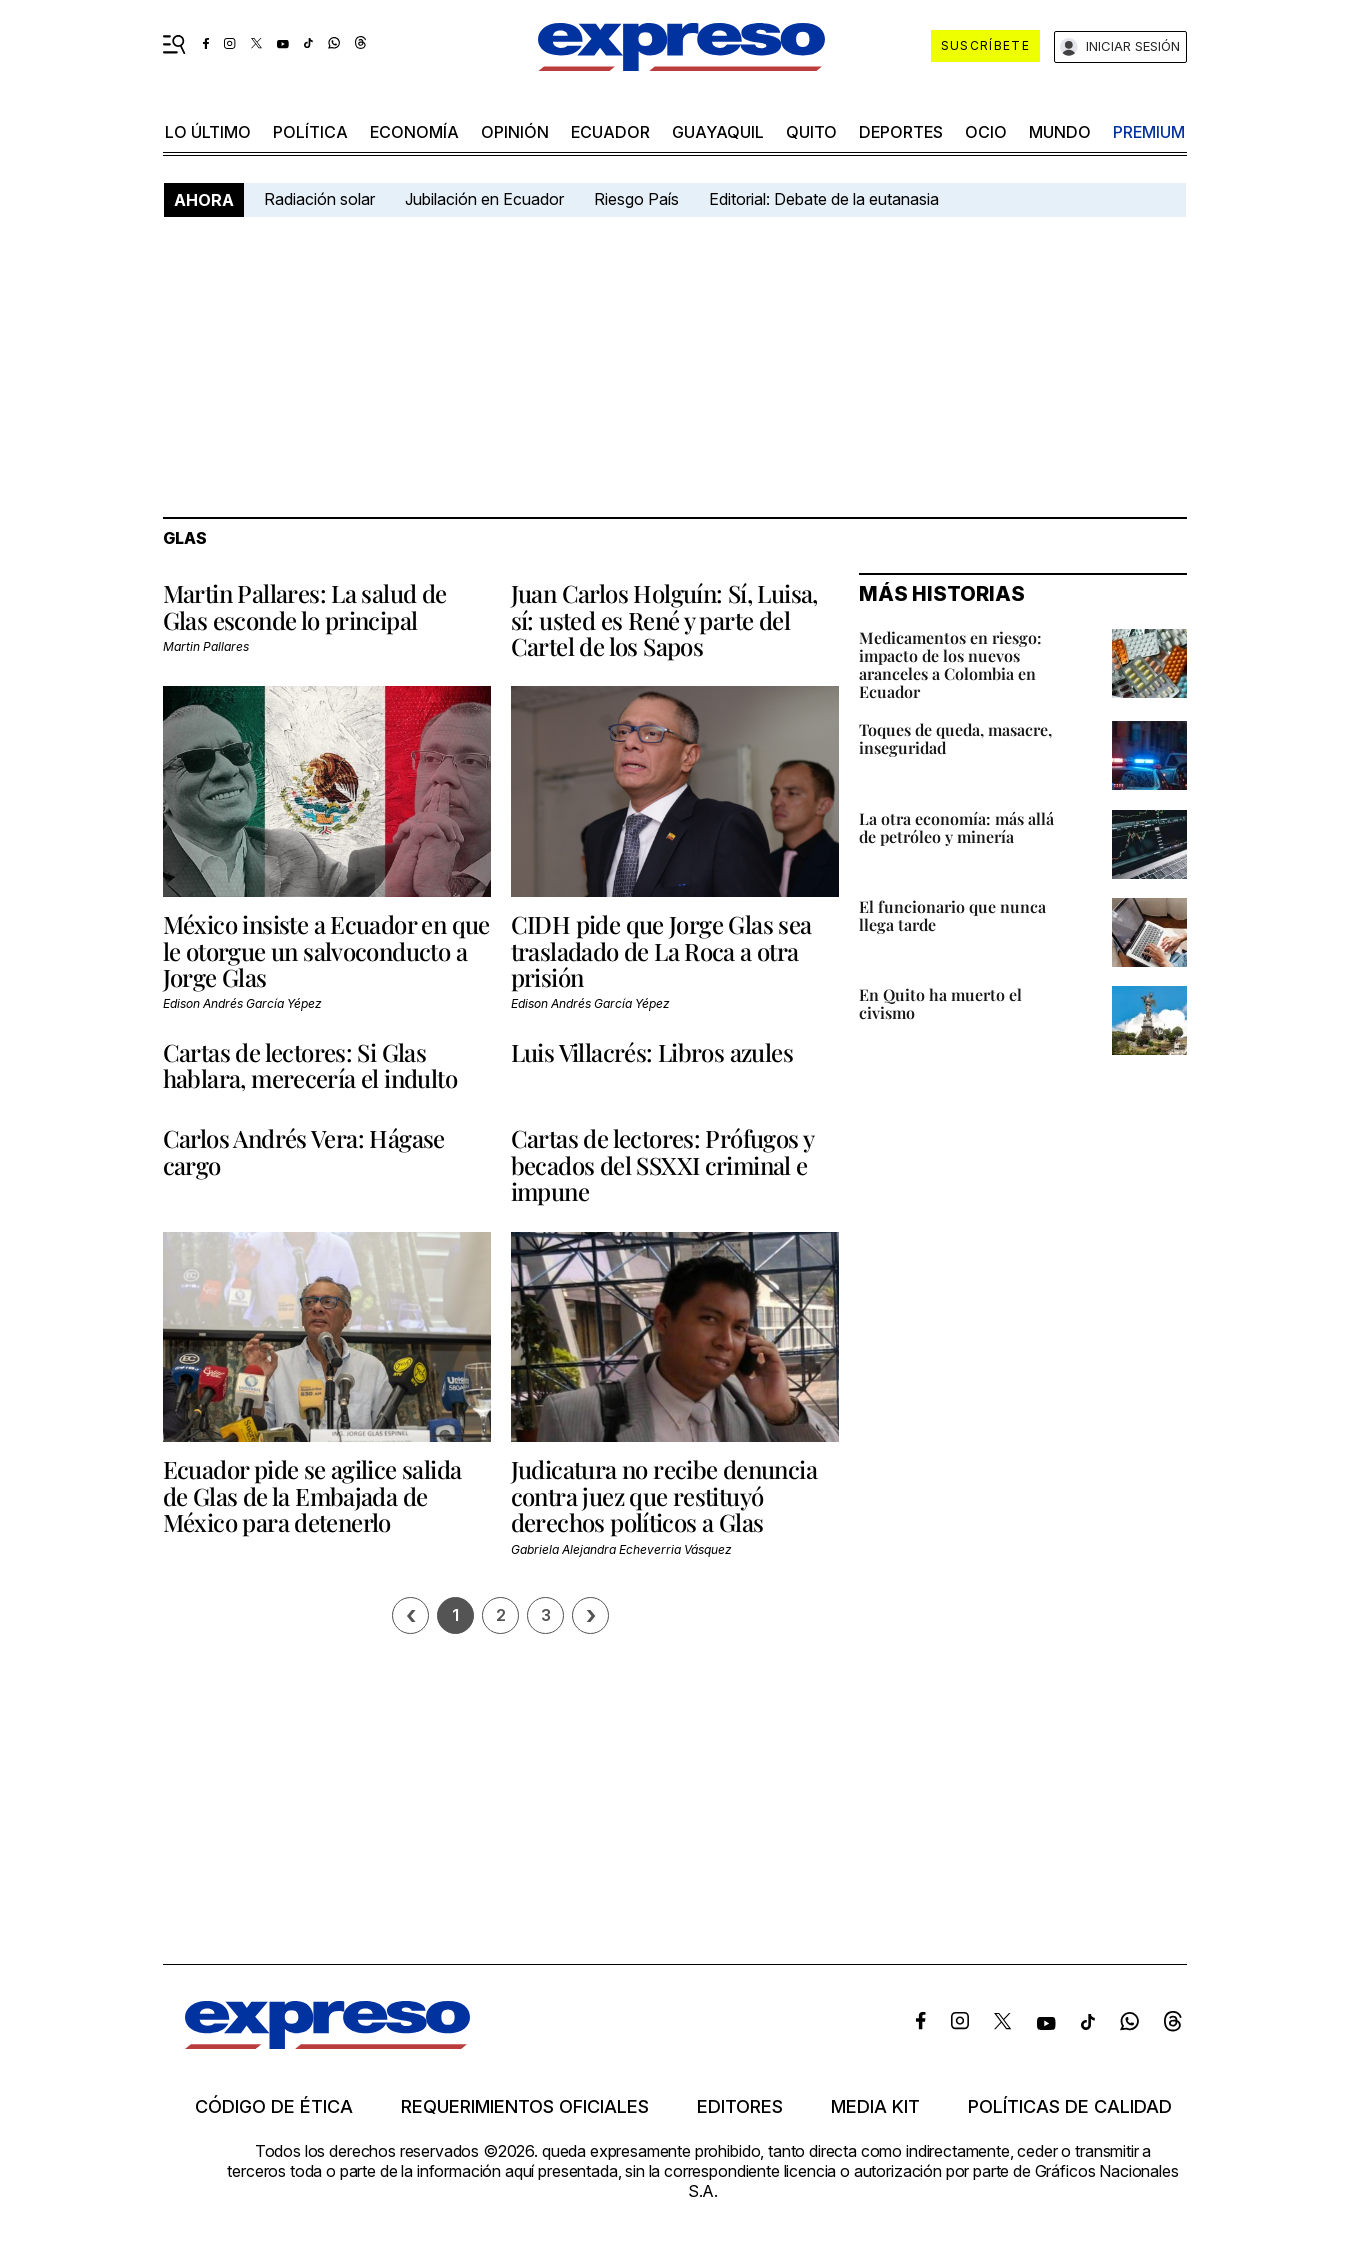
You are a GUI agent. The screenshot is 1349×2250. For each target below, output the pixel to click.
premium (1149, 132)
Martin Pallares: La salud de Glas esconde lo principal (305, 606)
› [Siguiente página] (591, 1615)
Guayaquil (718, 132)
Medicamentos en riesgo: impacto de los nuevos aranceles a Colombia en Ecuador (950, 664)
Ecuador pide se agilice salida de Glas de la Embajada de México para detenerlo (312, 1495)
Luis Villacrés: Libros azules (652, 1052)
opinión (515, 132)
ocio (986, 132)
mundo (1060, 132)
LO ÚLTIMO (208, 132)
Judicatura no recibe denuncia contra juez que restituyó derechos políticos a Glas (664, 1495)
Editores (740, 2107)
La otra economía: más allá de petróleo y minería (956, 827)
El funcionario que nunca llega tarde (952, 915)
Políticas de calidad (1070, 2107)
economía (414, 132)
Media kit (875, 2107)
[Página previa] (410, 1615)
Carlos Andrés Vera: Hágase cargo (304, 1151)
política (310, 132)
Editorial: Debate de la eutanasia (824, 199)
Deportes (901, 132)
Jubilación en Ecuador (484, 199)
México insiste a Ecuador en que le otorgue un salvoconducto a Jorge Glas (326, 950)
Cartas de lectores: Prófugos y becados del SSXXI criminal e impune (662, 1164)
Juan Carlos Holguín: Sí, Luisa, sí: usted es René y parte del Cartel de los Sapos (664, 619)
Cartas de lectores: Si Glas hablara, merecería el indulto (310, 1065)
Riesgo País (636, 199)
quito (811, 132)
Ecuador (610, 132)
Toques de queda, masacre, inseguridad (955, 738)
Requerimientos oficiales (525, 2107)
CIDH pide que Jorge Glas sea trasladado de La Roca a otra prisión (661, 950)
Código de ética (274, 2107)
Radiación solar (319, 199)
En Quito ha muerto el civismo (940, 1003)
